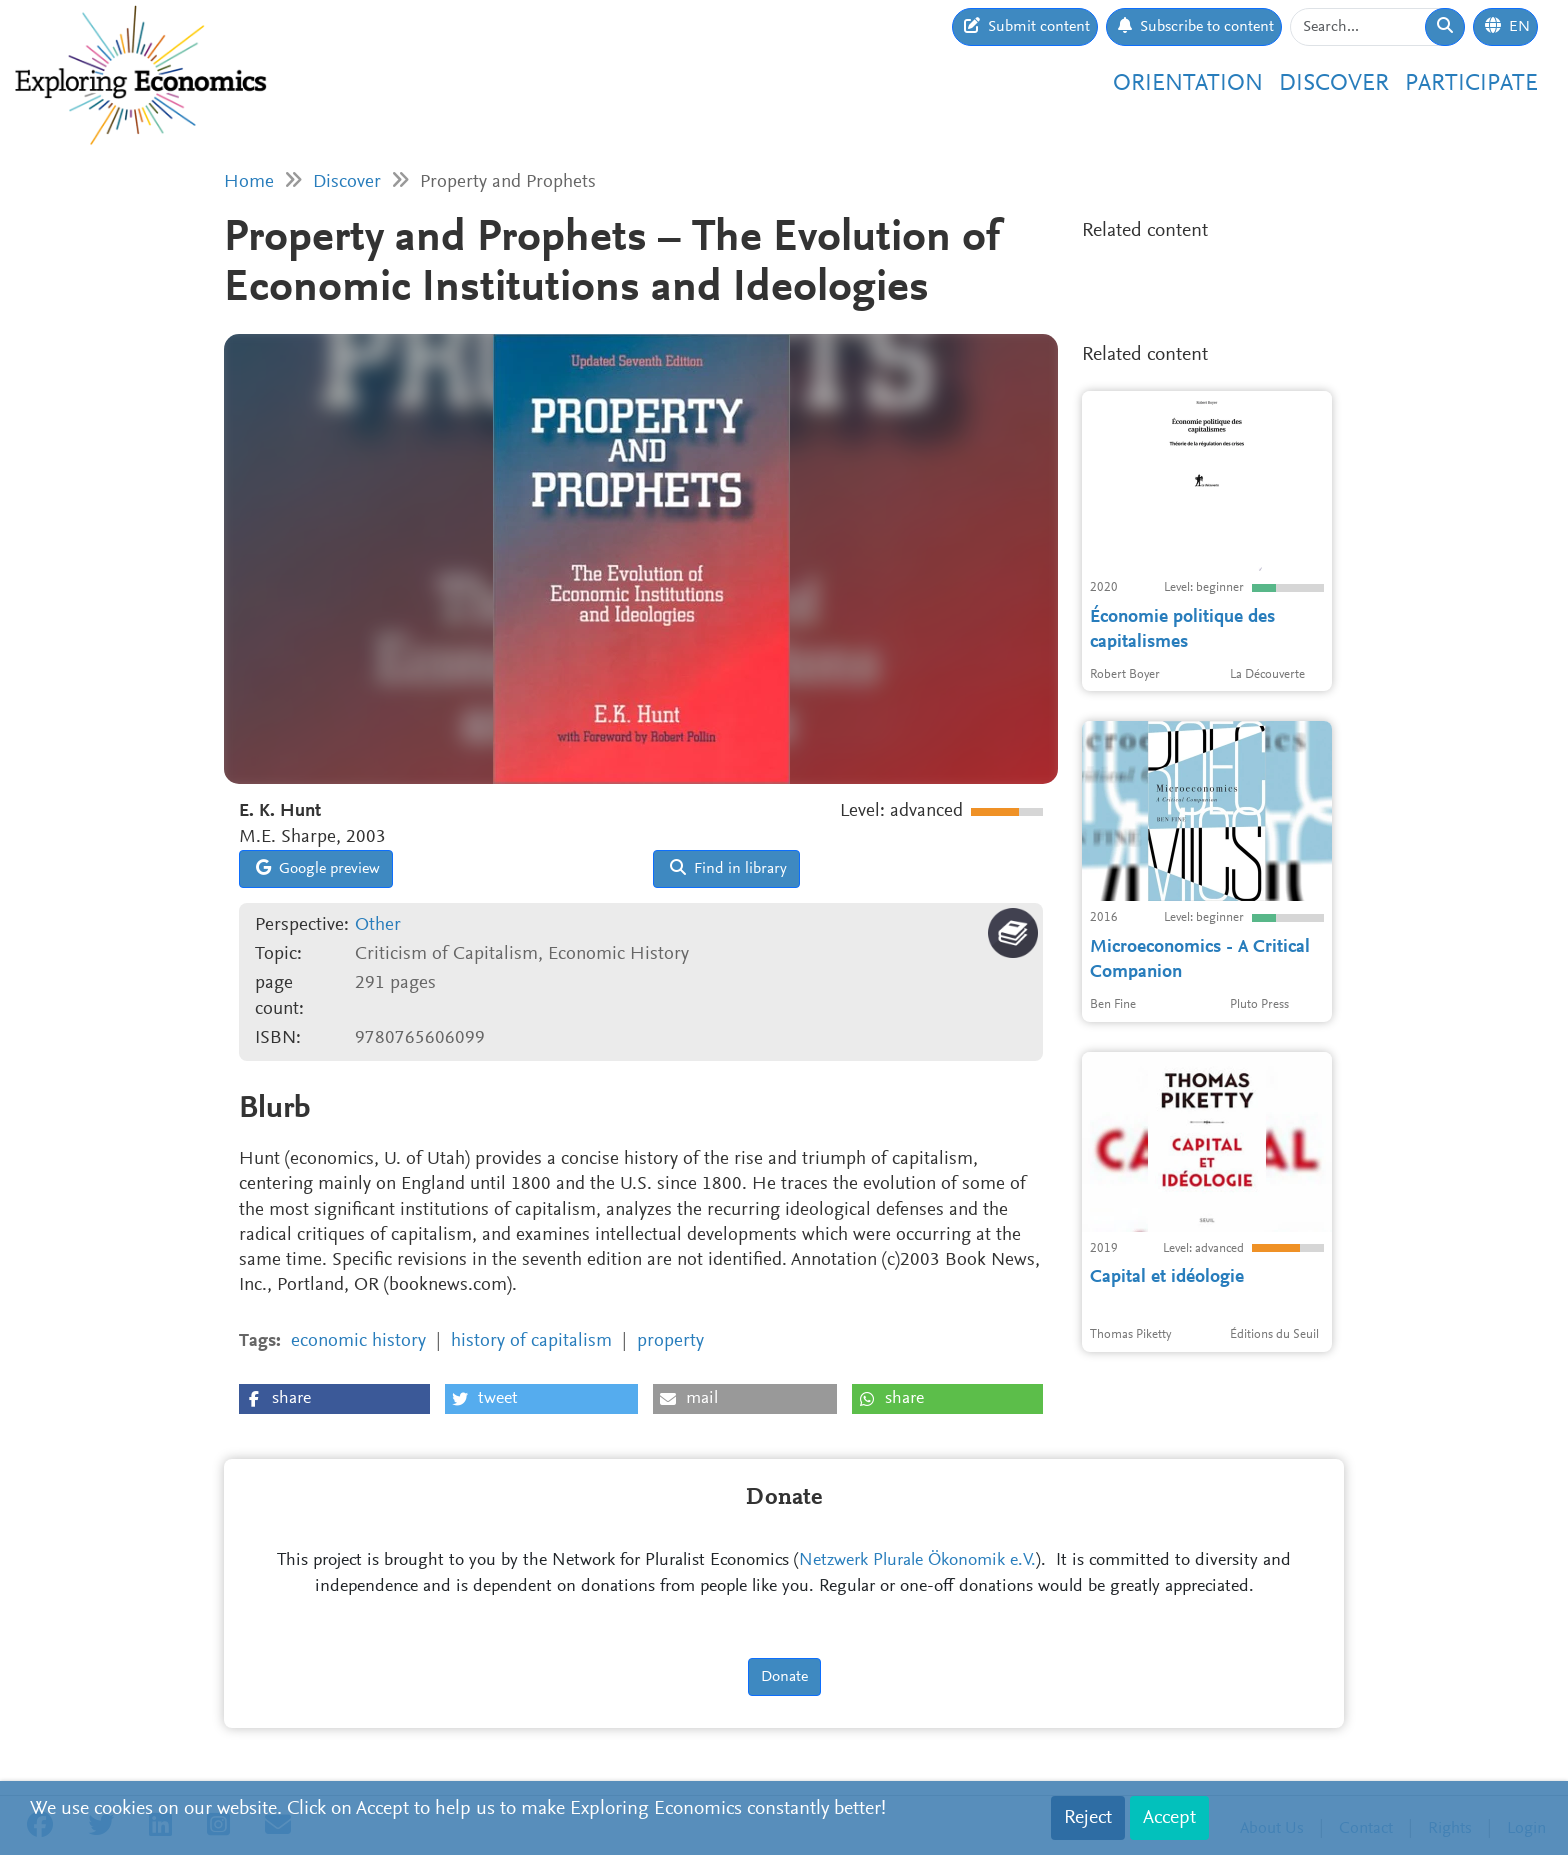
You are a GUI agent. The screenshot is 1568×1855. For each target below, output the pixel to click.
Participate (1471, 84)
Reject (1088, 1818)
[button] (334, 1399)
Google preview (318, 868)
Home (249, 182)
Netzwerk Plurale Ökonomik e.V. (917, 1561)
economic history (358, 1341)
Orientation (1188, 84)
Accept (1169, 1818)
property (670, 1341)
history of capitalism (531, 1341)
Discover (1334, 84)
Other (378, 925)
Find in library (728, 868)
